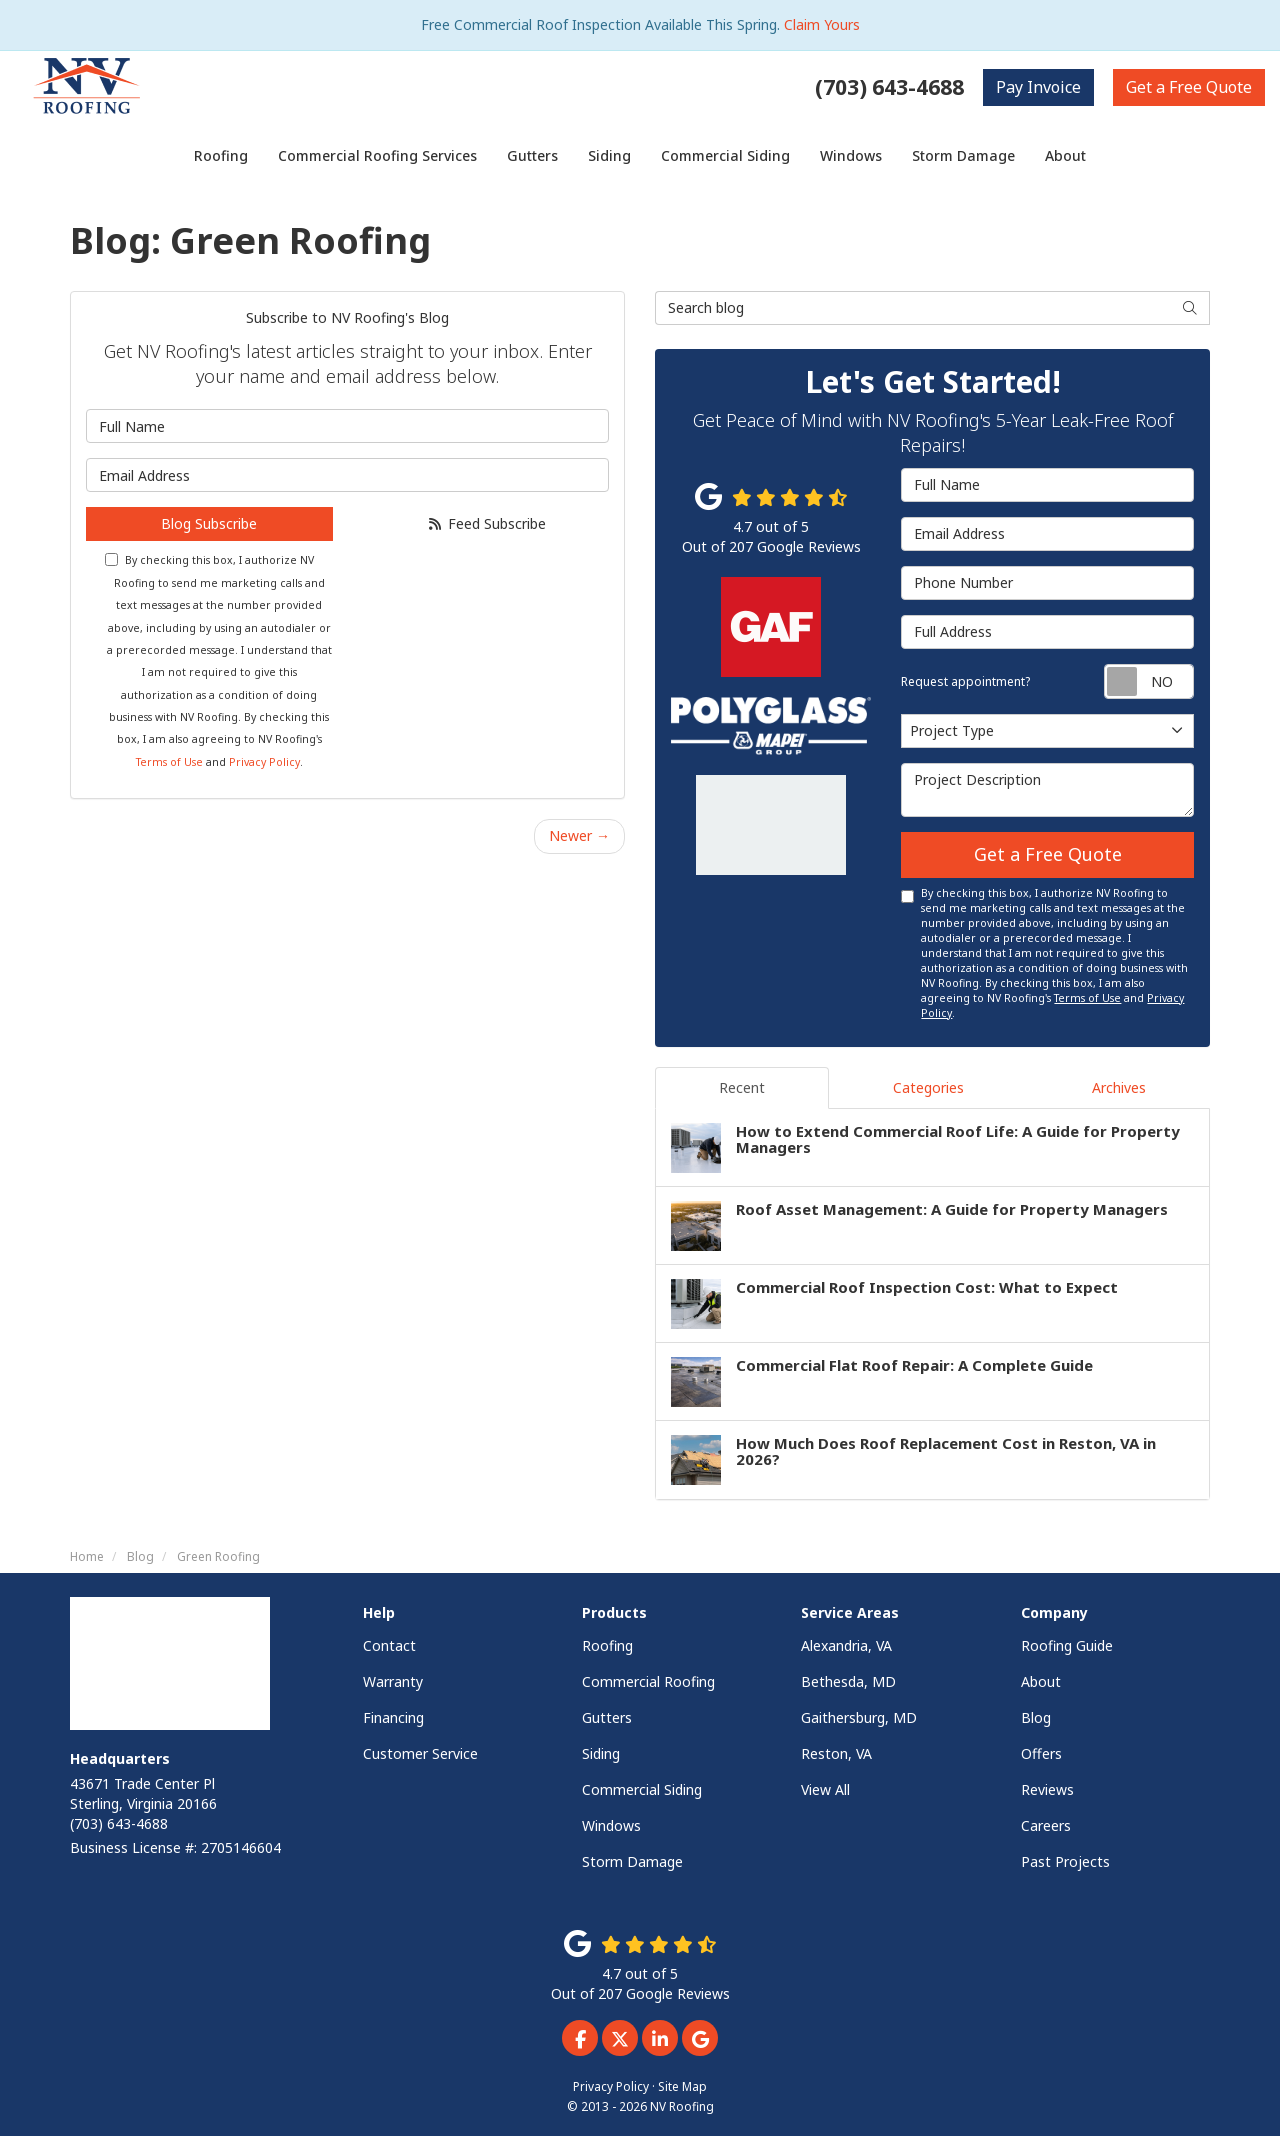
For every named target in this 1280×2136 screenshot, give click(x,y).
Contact (389, 1645)
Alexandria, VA (846, 1645)
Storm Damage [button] (963, 155)
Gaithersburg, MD (859, 1717)
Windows (611, 1825)
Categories (928, 1087)
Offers (1041, 1753)
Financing (393, 1717)
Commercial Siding (642, 1789)
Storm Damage (632, 1861)
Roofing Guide (1067, 1645)
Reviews (1047, 1789)
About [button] (1065, 155)
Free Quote (1189, 87)
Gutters (607, 1717)
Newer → (579, 835)
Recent (742, 1087)
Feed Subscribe (486, 523)
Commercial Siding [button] (725, 155)
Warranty (393, 1681)
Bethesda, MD (848, 1681)
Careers (1046, 1825)
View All (825, 1789)
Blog (1036, 1717)
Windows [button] (851, 155)
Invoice (1038, 87)
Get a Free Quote (1048, 854)
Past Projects (1065, 1861)
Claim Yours (822, 24)
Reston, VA (836, 1753)
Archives (1119, 1087)
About (1041, 1681)
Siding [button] (609, 155)
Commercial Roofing (648, 1681)
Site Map (682, 2086)
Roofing (607, 1645)
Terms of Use (169, 762)
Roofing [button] (221, 155)
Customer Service (420, 1753)
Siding (601, 1753)
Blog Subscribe (209, 523)
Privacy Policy (264, 762)
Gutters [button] (532, 155)
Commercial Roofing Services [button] (377, 155)
